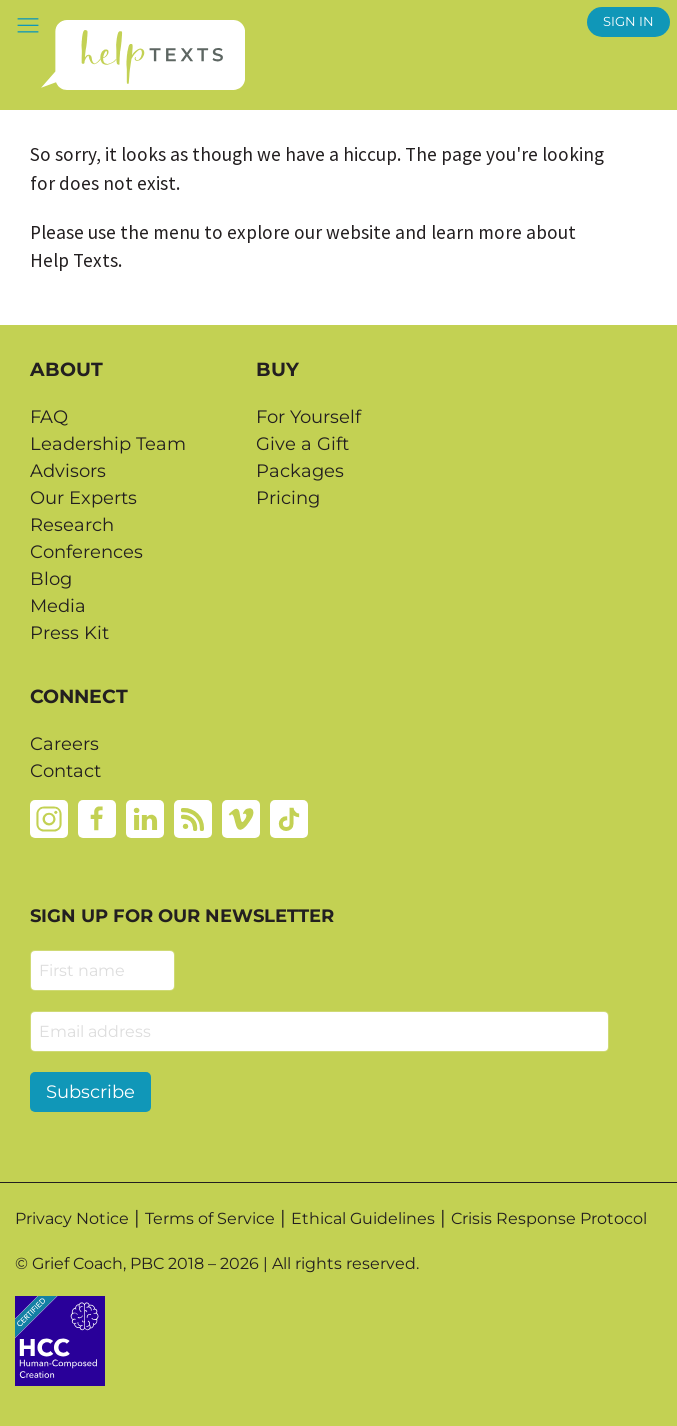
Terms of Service (210, 1218)
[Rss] (193, 818)
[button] (28, 24)
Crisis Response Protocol (549, 1218)
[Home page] (142, 55)
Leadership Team (108, 444)
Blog (51, 579)
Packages (300, 471)
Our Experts (83, 498)
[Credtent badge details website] (60, 1339)
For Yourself (308, 417)
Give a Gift (302, 444)
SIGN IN (628, 21)
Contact (65, 771)
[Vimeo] (241, 818)
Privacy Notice (72, 1218)
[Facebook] (97, 818)
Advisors (68, 471)
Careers (64, 744)
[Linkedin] (145, 818)
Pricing (288, 498)
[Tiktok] (289, 818)
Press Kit (69, 633)
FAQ (49, 417)
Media (58, 606)
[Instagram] (49, 818)
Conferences (86, 552)
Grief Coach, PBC (98, 1263)
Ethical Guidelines (363, 1218)
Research (72, 525)
